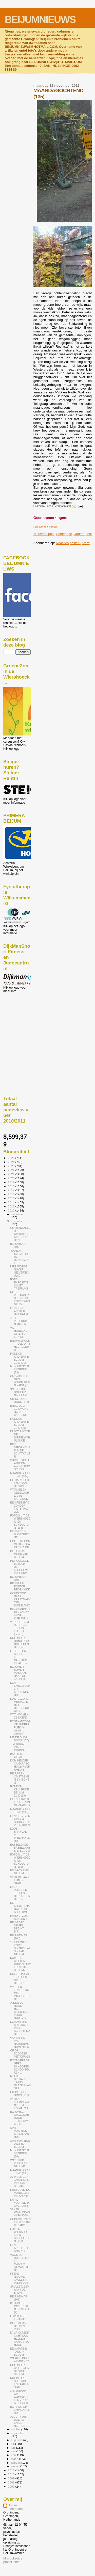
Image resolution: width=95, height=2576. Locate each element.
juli (13, 2443)
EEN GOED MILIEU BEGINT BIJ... (17, 1927)
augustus (17, 2440)
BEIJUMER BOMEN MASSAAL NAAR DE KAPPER (18, 1672)
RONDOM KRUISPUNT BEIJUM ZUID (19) (19, 1791)
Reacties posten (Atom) (73, 543)
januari (16, 2466)
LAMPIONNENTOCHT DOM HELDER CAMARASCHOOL (19, 2338)
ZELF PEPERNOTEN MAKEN (20, 1321)
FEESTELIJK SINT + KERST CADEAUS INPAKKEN (18, 1657)
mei (13, 2451)
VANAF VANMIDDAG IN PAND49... (20, 2212)
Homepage (64, 534)
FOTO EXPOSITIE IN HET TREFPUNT (19, 1284)
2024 (11, 1161)
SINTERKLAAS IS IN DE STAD (19, 1880)
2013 (11, 1206)
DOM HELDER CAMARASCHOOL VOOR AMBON (20, 1765)
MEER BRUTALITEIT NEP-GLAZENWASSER (20, 2082)
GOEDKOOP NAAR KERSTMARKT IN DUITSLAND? (20, 1599)
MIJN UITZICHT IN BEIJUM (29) (19, 1369)
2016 (11, 1194)
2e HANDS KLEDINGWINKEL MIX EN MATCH (19, 2103)
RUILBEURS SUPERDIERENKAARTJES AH (20, 2382)
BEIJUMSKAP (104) (18, 1937)
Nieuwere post (43, 534)
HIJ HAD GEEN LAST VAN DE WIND (19, 1483)
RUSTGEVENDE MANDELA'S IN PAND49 (20, 2192)
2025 (11, 1157)
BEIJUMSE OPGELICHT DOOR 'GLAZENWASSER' (19, 2117)
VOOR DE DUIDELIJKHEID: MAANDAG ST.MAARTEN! (20, 2262)
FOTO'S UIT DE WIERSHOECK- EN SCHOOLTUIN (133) (20, 1521)
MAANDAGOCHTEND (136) (20, 1810)
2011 (11, 2470)
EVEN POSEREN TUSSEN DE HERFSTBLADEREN (20, 1892)
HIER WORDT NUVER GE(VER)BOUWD (19, 1271)
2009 (11, 2478)
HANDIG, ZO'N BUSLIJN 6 (19, 1917)
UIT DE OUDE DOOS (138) (19, 1400)
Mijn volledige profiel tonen (12, 2560)
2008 (11, 2482)
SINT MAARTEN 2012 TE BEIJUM (20, 2143)
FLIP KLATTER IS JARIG (19, 2317)
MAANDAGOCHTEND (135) (20, 2172)
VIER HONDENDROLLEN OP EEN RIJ (19, 1332)
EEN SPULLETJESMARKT (19, 2247)
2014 (11, 1202)
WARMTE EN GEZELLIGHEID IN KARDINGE (19, 1494)
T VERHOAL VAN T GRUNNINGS (20, 1747)
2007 (11, 2486)
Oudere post (82, 534)
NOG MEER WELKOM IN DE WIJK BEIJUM (19, 2370)
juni (13, 2447)
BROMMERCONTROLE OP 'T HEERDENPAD (20, 1345)
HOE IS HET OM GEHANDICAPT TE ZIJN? (20, 1544)
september (18, 2433)
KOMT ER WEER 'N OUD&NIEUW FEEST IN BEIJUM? (20, 1964)
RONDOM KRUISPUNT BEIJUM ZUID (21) (19, 1358)
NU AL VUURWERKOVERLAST (20, 2202)
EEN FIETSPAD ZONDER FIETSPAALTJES (20, 1507)
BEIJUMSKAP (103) (18, 2298)
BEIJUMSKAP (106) (18, 1245)
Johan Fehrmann (15, 2507)
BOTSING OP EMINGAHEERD (20, 2409)
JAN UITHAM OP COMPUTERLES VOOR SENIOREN (19, 2396)
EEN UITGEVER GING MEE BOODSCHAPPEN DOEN (20, 1820)
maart (15, 2458)
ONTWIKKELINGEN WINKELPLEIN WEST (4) (20, 1381)
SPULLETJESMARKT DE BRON (19, 2289)
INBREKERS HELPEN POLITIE (18, 2325)
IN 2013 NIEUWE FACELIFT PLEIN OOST (20, 2278)
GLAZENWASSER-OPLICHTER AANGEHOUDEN (20, 1233)
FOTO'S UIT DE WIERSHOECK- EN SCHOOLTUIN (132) (20, 1860)
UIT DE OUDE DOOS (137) (19, 1739)
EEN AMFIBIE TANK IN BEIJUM (18, 2351)
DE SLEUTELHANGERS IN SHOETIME (20, 1907)
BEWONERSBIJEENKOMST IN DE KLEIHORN (20, 1614)
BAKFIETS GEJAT (16, 1755)
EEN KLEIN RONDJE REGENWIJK (20, 1586)
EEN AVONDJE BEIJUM (19, 1872)
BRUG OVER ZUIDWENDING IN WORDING (19, 1410)
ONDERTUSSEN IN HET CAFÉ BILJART (20, 2222)
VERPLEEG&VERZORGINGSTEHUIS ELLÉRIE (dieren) (20, 1628)
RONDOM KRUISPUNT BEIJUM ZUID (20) (19, 1423)
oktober (16, 2429)
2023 (11, 1166)
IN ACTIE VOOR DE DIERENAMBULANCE (20, 1436)
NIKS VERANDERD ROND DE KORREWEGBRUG (20, 1298)
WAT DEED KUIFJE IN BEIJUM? (18, 2163)
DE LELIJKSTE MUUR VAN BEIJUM (19, 1554)
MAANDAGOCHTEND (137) (20, 1474)
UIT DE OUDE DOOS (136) (19, 2094)
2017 (11, 1190)
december (17, 1214)
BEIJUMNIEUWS (40, 19)
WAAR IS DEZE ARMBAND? (19, 2360)
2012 (11, 1210)
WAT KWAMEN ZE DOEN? (19, 1716)
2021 (11, 1174)
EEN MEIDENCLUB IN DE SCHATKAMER (20, 1450)
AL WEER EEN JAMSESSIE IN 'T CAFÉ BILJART (19, 2181)
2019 (11, 1182)
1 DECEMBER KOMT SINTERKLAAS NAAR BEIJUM (20, 1948)
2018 (11, 1186)
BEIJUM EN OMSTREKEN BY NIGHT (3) (19, 1778)
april (14, 2455)
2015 (11, 1198)
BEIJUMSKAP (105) (18, 1578)
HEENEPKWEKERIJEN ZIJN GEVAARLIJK (20, 1802)
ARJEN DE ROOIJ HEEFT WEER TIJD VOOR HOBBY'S (19, 2010)
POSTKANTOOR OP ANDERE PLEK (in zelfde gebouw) (20, 1727)
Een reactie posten (45, 526)
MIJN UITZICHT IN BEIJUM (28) (19, 2153)
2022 (11, 1170)
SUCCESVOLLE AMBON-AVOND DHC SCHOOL (20, 1465)
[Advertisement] (26, 1020)
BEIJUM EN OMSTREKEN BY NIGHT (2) (19, 2308)
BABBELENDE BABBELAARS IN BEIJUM (20, 1847)
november (17, 1221)
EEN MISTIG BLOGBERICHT (20, 1534)
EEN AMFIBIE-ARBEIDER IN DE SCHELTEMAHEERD (20, 2027)
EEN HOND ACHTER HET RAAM (19, 1311)
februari (16, 2462)
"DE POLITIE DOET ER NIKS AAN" (18, 1392)
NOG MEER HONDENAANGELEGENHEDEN (19, 1642)
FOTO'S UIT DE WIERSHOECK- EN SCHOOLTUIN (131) (20, 2235)
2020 (11, 1178)
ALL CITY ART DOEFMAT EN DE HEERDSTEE (20, 2421)
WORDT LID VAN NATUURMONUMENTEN (19, 2042)
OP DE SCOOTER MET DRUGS (20, 2053)
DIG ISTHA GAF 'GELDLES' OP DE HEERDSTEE (20, 1978)
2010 (11, 2474)
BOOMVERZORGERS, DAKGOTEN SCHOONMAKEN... (20, 2066)
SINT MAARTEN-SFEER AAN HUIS (19, 2132)
